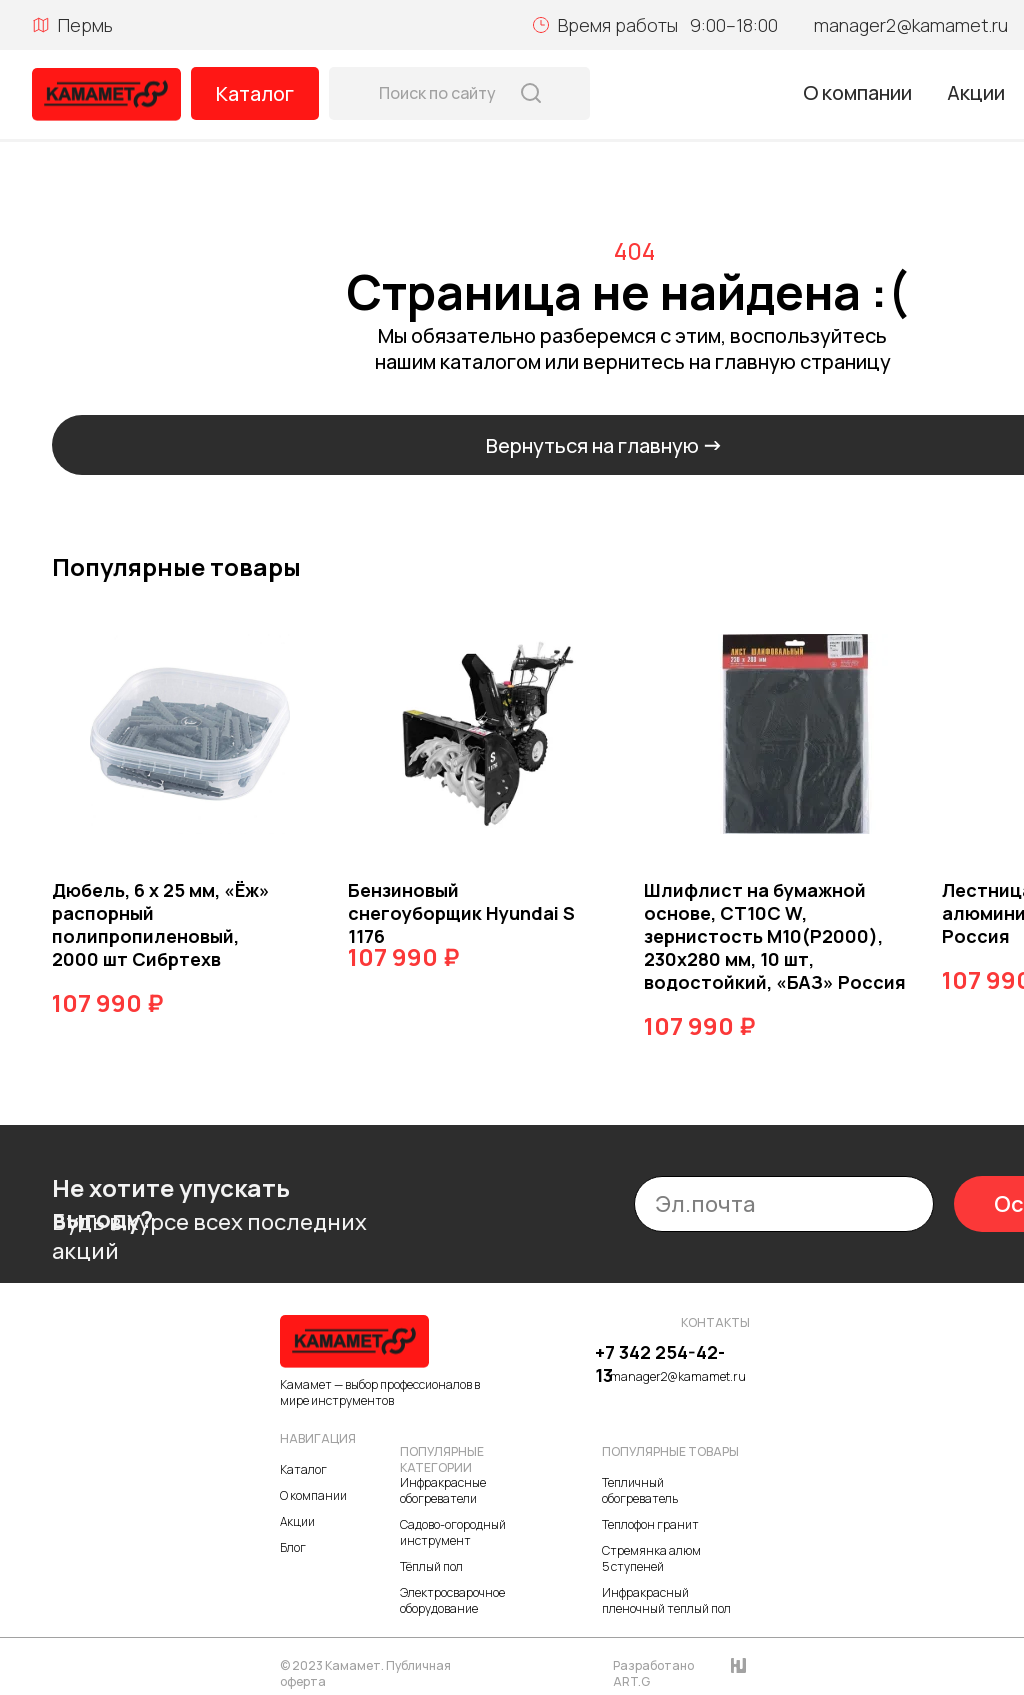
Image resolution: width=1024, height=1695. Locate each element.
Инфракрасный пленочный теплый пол (666, 1600)
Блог (293, 1547)
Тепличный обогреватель (640, 1490)
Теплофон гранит (650, 1524)
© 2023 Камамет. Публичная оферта (365, 1673)
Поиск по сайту (437, 93)
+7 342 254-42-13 (660, 1363)
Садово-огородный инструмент (453, 1532)
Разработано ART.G (653, 1673)
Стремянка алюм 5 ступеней (651, 1558)
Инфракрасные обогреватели (443, 1490)
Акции (976, 92)
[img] (106, 94)
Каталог (255, 93)
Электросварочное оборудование (452, 1600)
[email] (784, 1204)
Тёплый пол (431, 1566)
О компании (857, 92)
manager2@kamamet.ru (911, 25)
